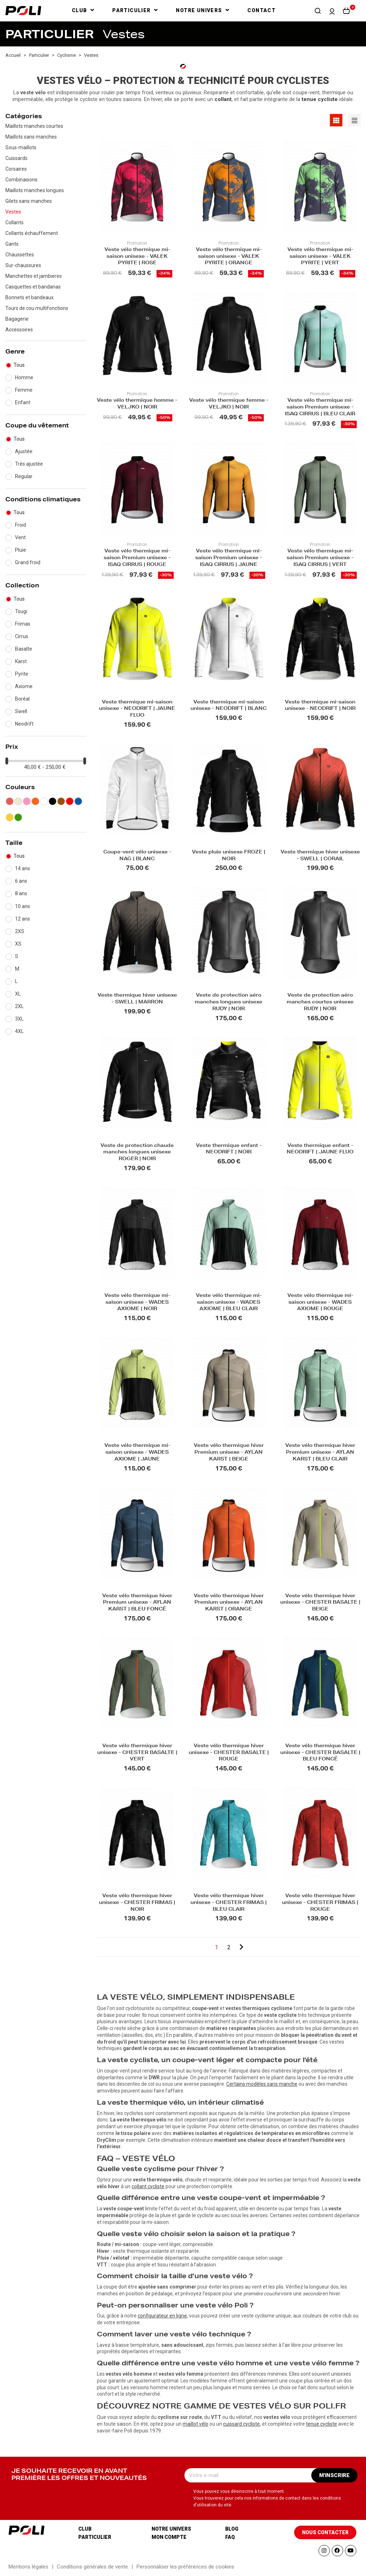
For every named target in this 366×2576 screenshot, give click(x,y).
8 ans (21, 893)
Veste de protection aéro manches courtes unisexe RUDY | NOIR (320, 1002)
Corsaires (16, 169)
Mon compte (169, 2537)
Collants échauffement (31, 233)
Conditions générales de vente (92, 2567)
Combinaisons (21, 179)
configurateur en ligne (162, 2316)
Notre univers (171, 2529)
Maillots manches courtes (34, 126)
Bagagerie (17, 319)
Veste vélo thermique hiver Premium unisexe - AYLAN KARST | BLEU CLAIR (320, 1453)
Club (85, 2529)
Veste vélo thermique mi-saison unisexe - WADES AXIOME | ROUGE (320, 1303)
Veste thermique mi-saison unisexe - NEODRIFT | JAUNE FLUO (137, 709)
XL (18, 994)
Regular (24, 476)
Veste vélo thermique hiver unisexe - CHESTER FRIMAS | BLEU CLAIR (229, 1903)
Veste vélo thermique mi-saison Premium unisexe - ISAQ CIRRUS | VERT (320, 558)
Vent (20, 537)
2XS (19, 931)
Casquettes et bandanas (33, 287)
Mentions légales (28, 2567)
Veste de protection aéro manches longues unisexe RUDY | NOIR (228, 1002)
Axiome (24, 686)
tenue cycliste (321, 2424)
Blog (231, 2529)
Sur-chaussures (23, 265)
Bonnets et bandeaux (29, 297)
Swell (21, 711)
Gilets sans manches (28, 201)
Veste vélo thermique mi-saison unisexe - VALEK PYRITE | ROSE (137, 257)
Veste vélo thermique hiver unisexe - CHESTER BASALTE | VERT (137, 1753)
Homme (24, 377)
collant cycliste (148, 2186)
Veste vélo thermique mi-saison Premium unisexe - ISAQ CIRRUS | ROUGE (137, 558)
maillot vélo (195, 2424)
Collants (14, 222)
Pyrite (21, 674)
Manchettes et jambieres (33, 276)
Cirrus (21, 636)
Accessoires (19, 329)
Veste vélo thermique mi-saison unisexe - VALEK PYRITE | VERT (320, 257)
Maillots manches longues (34, 190)
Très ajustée (29, 464)
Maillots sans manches (31, 137)
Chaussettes (19, 254)
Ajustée (24, 451)
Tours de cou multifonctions (36, 308)
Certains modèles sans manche (261, 2084)
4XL (19, 1031)
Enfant (22, 402)
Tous (19, 365)
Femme (24, 390)
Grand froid (27, 562)
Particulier (94, 2537)
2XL (19, 1006)
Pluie (20, 550)
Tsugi (21, 611)
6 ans (21, 881)
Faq (230, 2537)
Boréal (22, 699)
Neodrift (24, 724)
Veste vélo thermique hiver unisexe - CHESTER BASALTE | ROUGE (229, 1753)
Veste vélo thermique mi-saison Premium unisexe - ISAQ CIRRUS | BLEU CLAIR (320, 408)
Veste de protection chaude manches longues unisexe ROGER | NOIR (137, 1153)
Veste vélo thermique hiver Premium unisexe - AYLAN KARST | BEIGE (229, 1453)
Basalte (23, 649)
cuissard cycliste (241, 2424)
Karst (21, 661)
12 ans (22, 919)
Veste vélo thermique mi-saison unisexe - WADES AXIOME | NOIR (137, 1303)
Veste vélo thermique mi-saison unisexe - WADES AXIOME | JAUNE (137, 1453)
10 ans (22, 906)
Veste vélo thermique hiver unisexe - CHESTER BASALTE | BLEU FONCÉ (320, 1753)
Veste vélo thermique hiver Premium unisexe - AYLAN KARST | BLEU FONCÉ (137, 1603)
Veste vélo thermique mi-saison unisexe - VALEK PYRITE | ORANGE (229, 257)
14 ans (22, 868)
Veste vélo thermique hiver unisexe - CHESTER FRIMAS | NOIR (137, 1903)
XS (18, 944)
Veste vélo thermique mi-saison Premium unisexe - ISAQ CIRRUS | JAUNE (228, 558)
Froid (20, 525)
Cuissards (16, 158)
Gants (12, 244)
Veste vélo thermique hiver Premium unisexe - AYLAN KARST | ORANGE (229, 1603)
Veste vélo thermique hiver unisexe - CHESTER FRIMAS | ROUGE (320, 1903)
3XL (19, 1019)
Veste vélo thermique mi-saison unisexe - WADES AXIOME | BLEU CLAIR (229, 1303)
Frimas (22, 624)
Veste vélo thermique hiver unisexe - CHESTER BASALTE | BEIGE (320, 1603)
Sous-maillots (20, 147)
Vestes (13, 212)
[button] (318, 11)
